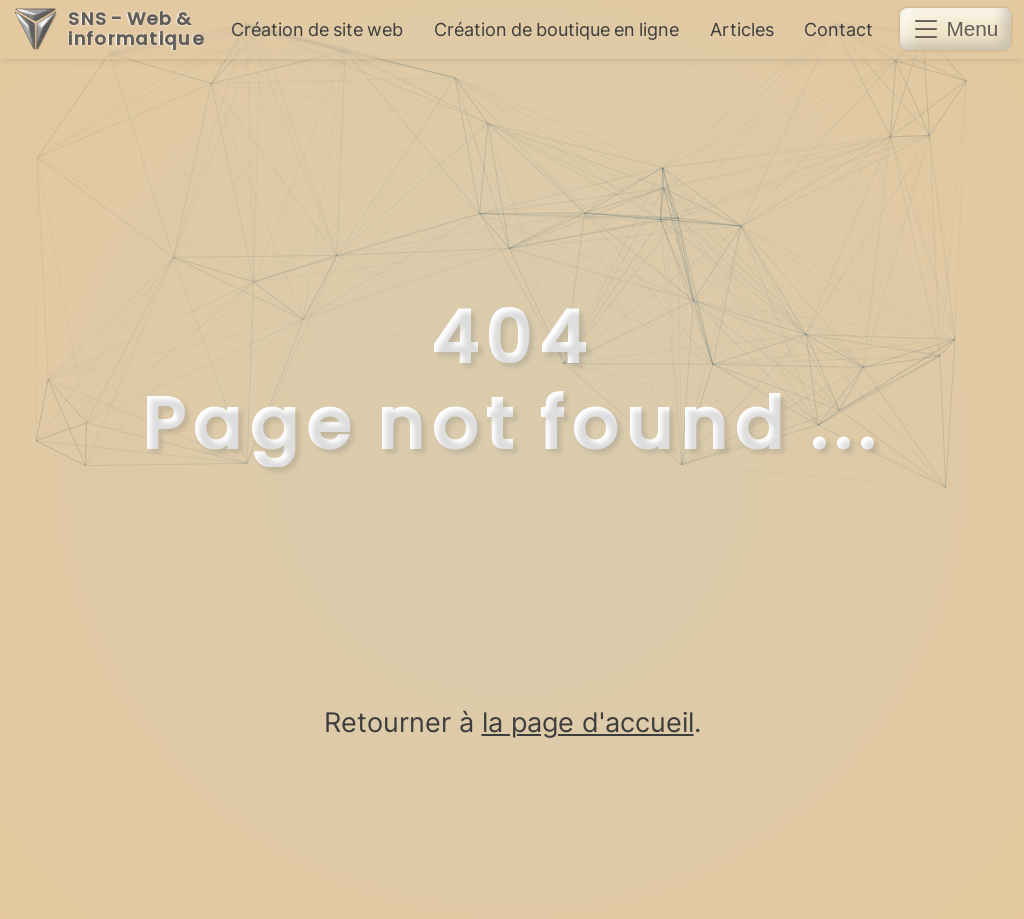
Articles (742, 29)
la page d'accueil (588, 722)
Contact (838, 29)
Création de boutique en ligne (556, 29)
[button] (955, 29)
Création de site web (317, 29)
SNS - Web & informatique (136, 29)
